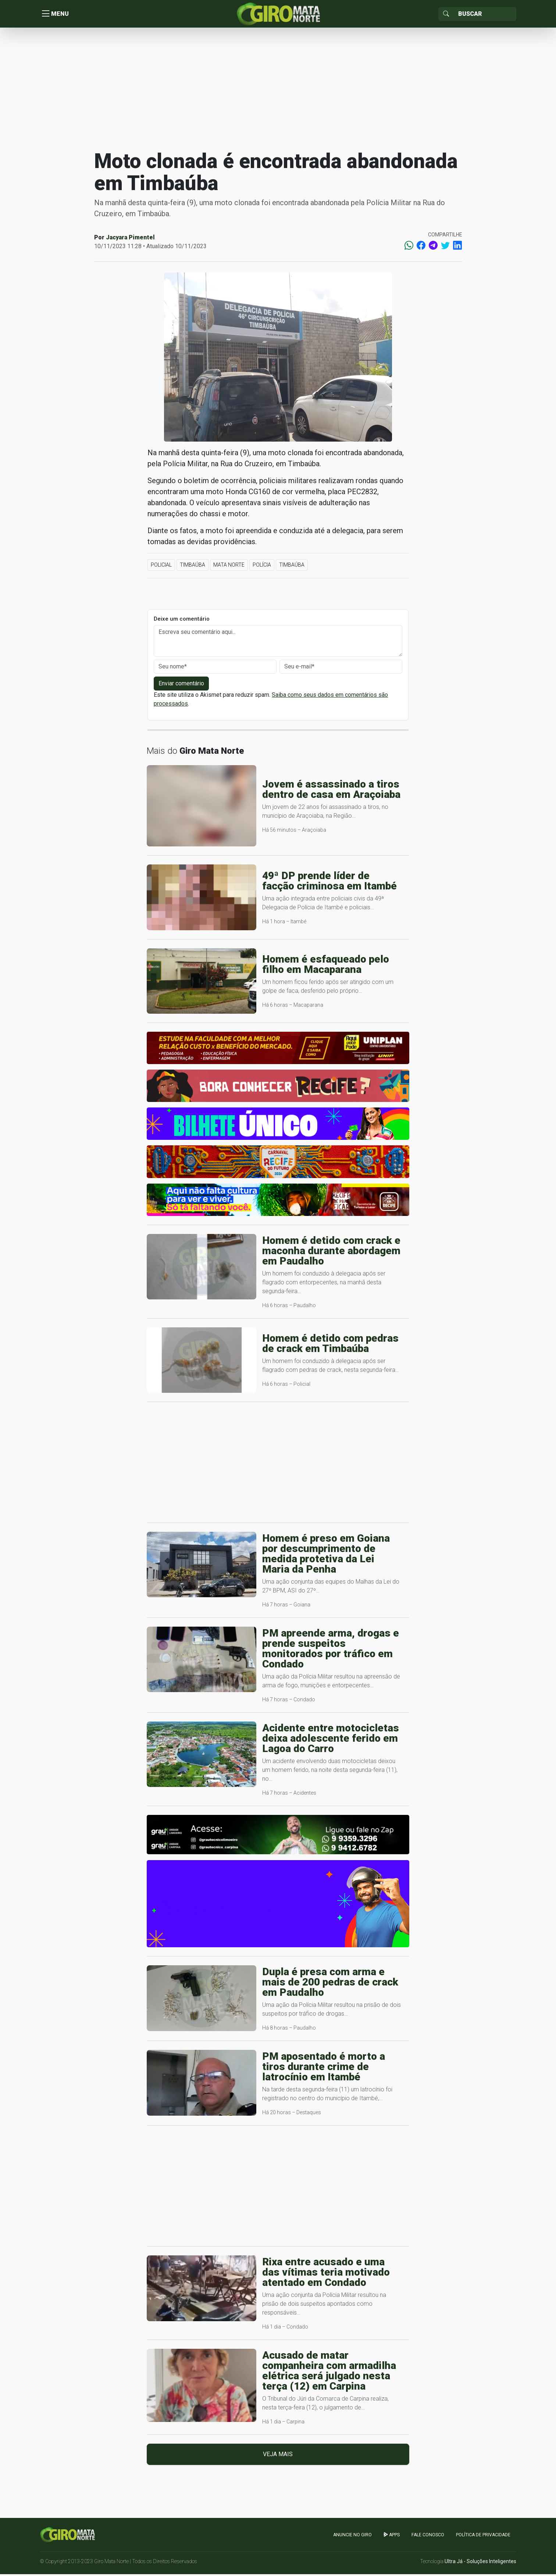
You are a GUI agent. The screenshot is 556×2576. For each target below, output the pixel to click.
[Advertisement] (278, 89)
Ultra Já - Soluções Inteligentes (480, 2563)
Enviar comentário (181, 685)
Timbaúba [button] (192, 567)
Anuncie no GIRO (352, 2536)
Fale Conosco (427, 2536)
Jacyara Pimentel (130, 239)
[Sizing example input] (484, 15)
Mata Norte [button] (229, 567)
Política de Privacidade (483, 2536)
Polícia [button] (262, 567)
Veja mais (278, 2455)
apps (392, 2536)
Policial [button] (161, 567)
